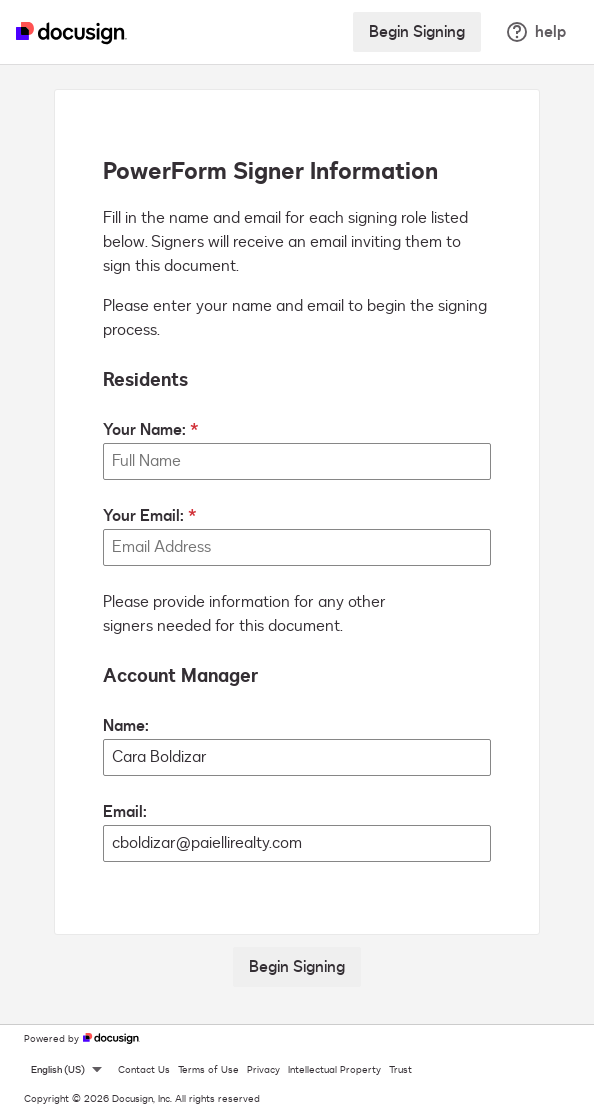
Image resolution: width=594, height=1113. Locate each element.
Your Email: (143, 516)
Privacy (263, 1070)
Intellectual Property (334, 1070)
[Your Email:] (297, 547)
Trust (400, 1070)
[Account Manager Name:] (297, 757)
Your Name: (144, 430)
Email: (125, 812)
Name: (126, 726)
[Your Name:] (297, 461)
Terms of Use (208, 1070)
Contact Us (144, 1070)
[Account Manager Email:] (297, 843)
